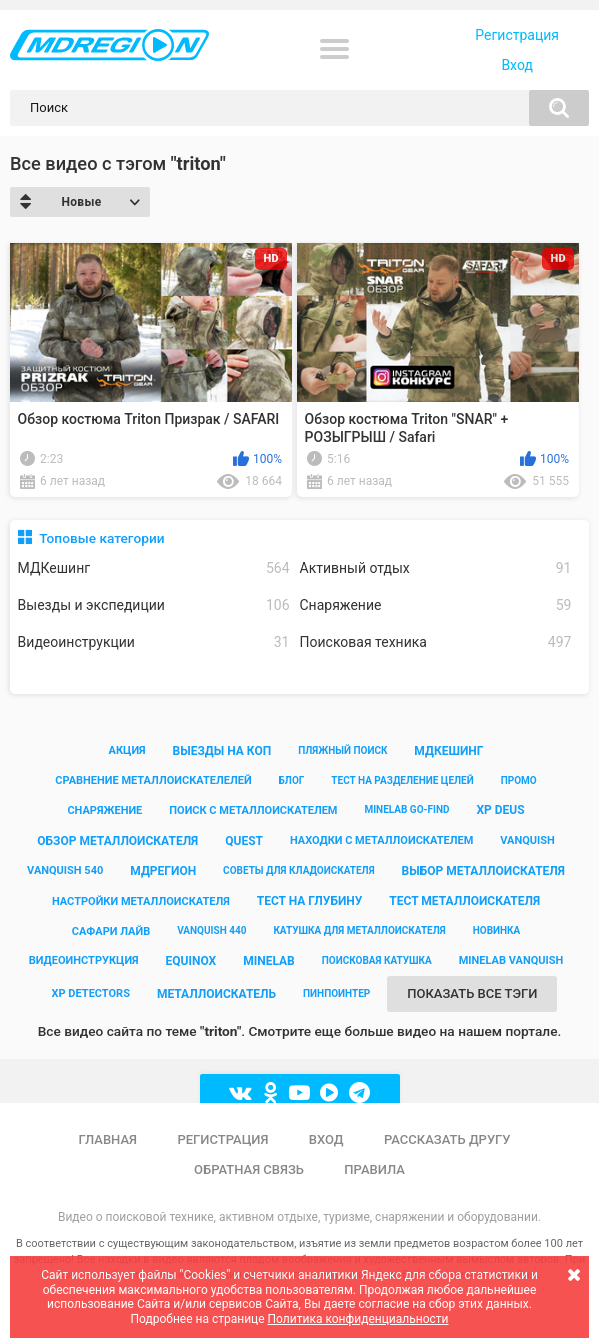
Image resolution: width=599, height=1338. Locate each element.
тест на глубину (310, 901)
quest (244, 841)
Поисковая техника (436, 642)
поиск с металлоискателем (253, 810)
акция (127, 750)
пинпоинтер (336, 993)
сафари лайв (111, 931)
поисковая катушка (377, 960)
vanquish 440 (211, 930)
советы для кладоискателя (299, 870)
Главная (107, 1139)
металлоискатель (216, 994)
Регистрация (517, 35)
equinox (191, 961)
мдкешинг (448, 751)
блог (292, 780)
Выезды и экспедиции (154, 605)
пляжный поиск (342, 750)
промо (519, 780)
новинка (497, 930)
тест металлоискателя (464, 901)
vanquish (527, 840)
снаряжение (104, 810)
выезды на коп (222, 751)
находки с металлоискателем (381, 840)
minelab (269, 961)
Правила (374, 1169)
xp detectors (91, 993)
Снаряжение (436, 605)
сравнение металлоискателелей (153, 780)
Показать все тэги (472, 993)
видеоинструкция (84, 960)
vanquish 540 (65, 870)
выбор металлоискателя (483, 871)
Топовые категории (101, 538)
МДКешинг (154, 568)
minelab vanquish (511, 960)
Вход (516, 65)
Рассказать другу (447, 1139)
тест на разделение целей (402, 780)
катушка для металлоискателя (359, 930)
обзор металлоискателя (117, 841)
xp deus (500, 810)
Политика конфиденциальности (358, 1319)
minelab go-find (406, 809)
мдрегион (163, 871)
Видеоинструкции (154, 642)
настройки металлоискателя (141, 901)
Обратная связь (249, 1169)
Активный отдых (436, 568)
